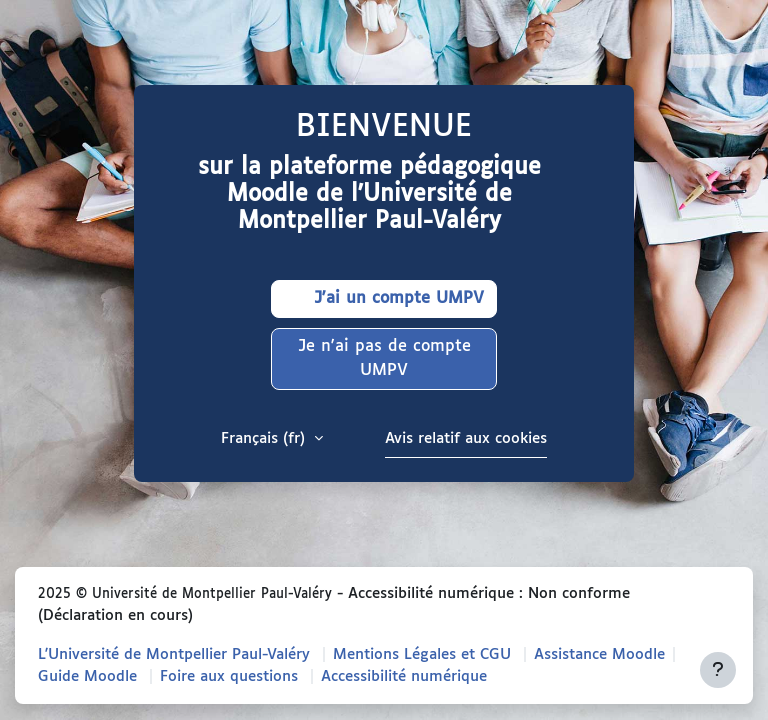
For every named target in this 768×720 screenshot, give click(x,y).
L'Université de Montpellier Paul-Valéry (174, 654)
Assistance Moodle (599, 654)
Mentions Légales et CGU (422, 654)
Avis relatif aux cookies (466, 438)
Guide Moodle (87, 676)
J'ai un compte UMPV (384, 299)
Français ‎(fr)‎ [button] (265, 438)
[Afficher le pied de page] (718, 670)
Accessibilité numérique (404, 676)
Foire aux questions (229, 676)
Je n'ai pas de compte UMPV (384, 358)
